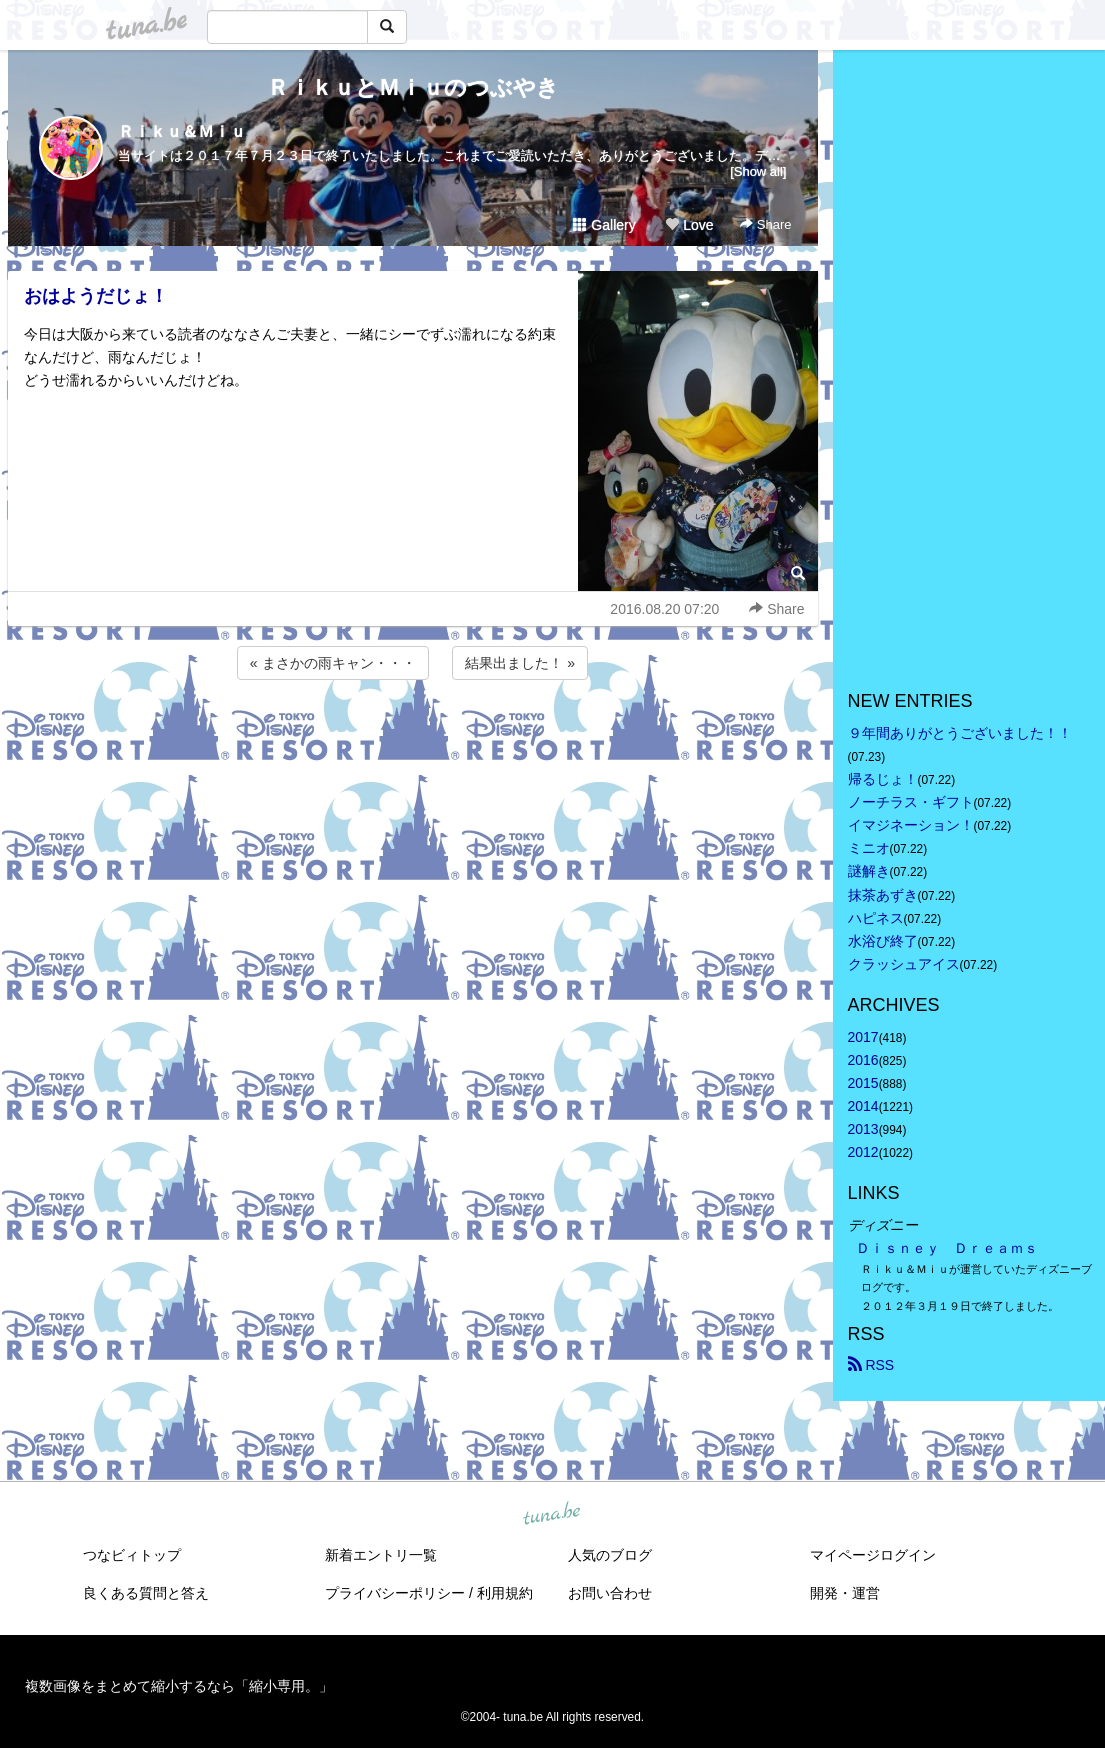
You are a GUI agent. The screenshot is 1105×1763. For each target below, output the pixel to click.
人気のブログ (610, 1555)
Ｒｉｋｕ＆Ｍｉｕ (182, 131)
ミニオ (869, 848)
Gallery (604, 225)
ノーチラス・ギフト (911, 802)
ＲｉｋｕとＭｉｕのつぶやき (413, 87)
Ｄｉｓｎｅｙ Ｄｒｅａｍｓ (947, 1248)
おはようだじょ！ (96, 296)
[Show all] (758, 171)
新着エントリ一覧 (381, 1555)
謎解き (869, 871)
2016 (863, 1060)
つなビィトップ (132, 1555)
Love (689, 225)
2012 (863, 1152)
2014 (863, 1106)
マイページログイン (873, 1555)
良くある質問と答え (146, 1593)
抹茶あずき (883, 895)
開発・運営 (845, 1593)
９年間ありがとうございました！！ (960, 733)
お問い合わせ (610, 1593)
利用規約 (505, 1593)
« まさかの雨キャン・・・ (333, 663)
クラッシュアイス (904, 964)
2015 (863, 1083)
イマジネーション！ (911, 825)
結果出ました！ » (520, 663)
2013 (863, 1129)
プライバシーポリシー (395, 1593)
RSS (871, 1365)
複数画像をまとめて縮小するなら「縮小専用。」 (179, 1686)
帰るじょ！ (883, 779)
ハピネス (876, 918)
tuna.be (552, 1514)
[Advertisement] (413, 738)
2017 (863, 1037)
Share (765, 224)
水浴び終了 (883, 941)
